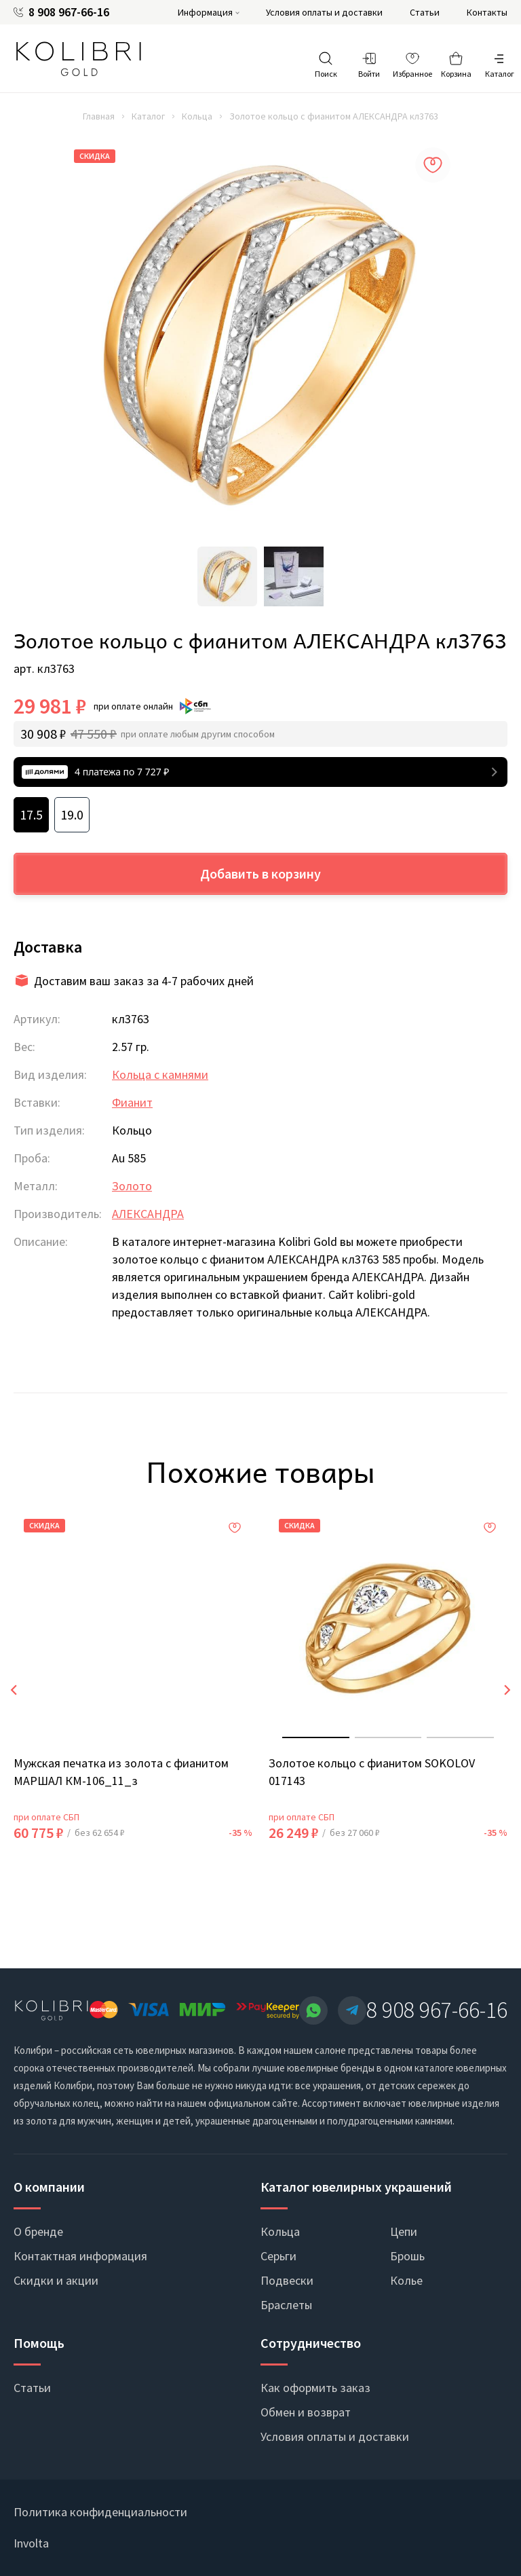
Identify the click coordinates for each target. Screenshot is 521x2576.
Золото (132, 1186)
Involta (31, 2543)
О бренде (38, 2231)
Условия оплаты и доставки (324, 12)
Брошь (407, 2256)
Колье (406, 2280)
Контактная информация (80, 2256)
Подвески (286, 2280)
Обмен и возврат (305, 2412)
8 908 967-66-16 (68, 12)
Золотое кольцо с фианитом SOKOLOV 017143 (372, 1771)
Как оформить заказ (315, 2387)
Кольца (197, 116)
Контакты (487, 12)
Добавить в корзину (260, 873)
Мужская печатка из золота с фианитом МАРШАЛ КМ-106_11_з (121, 1771)
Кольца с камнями (160, 1074)
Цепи (403, 2231)
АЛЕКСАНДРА (148, 1213)
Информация (205, 12)
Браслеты (286, 2305)
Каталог (148, 116)
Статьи (425, 12)
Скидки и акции (56, 2280)
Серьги (278, 2256)
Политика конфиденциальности (100, 2512)
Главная (99, 116)
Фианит (132, 1102)
